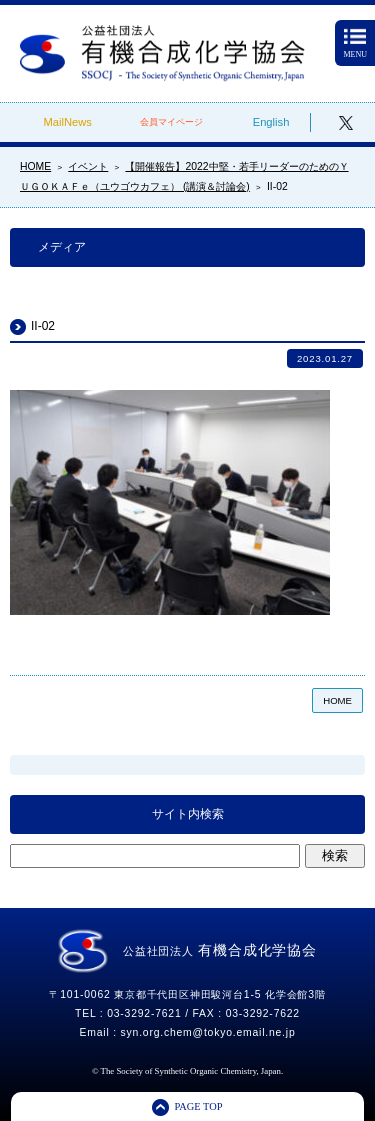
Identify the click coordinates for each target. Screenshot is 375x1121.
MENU (355, 44)
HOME (337, 700)
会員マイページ (171, 122)
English (271, 122)
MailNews (67, 122)
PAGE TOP (198, 1106)
